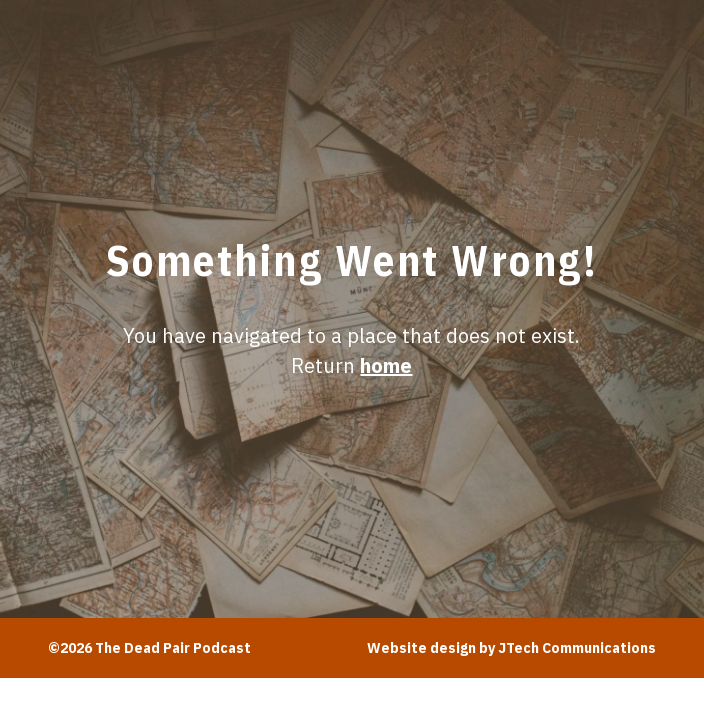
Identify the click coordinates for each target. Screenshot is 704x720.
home (386, 365)
